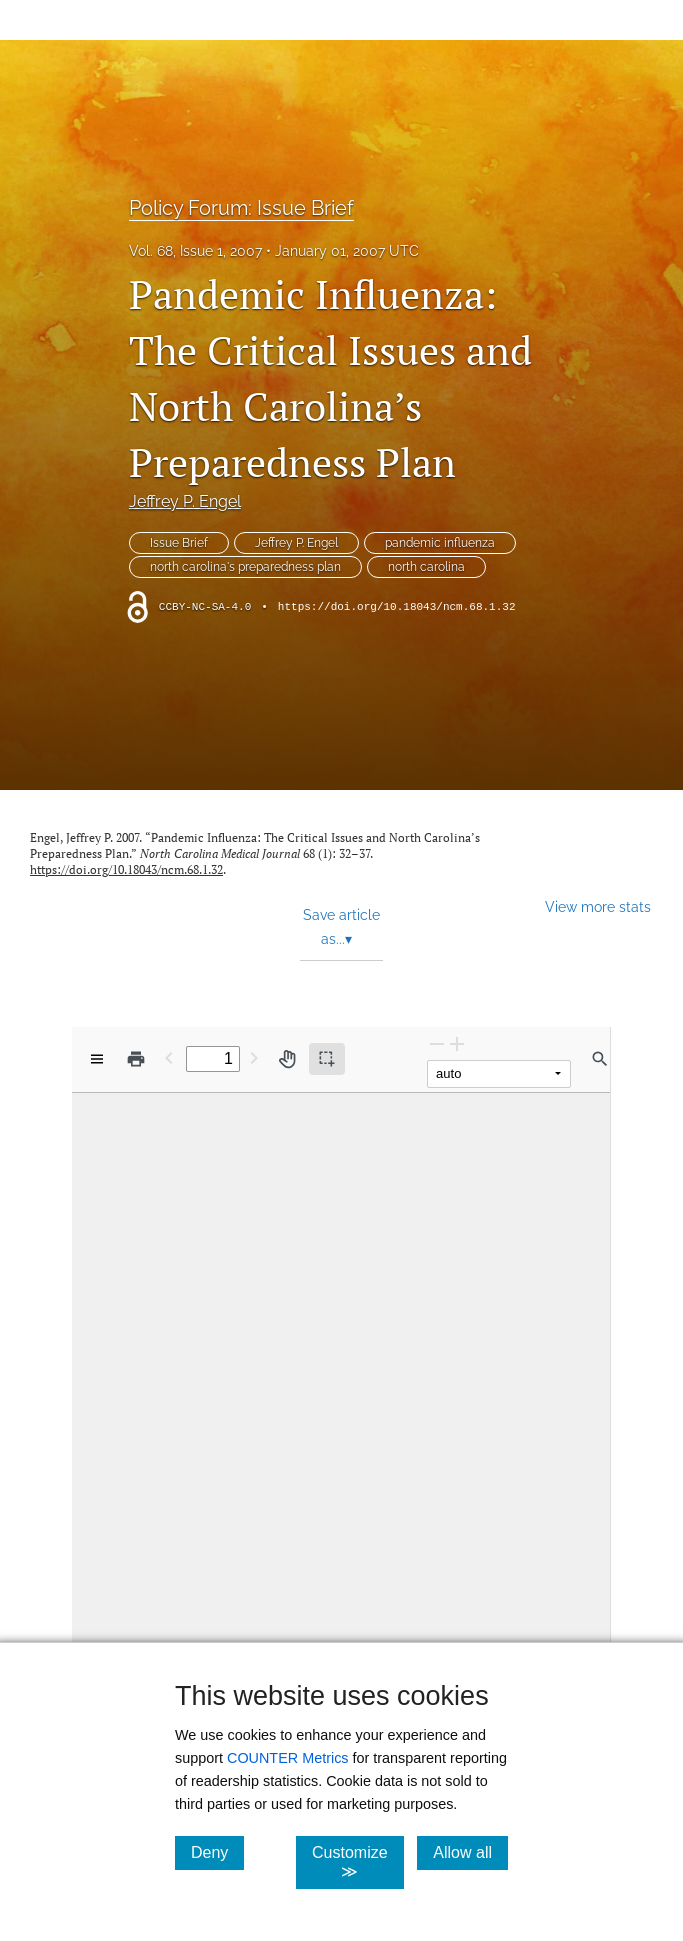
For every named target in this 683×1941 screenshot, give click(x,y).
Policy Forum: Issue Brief (241, 208)
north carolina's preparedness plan (245, 567)
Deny (217, 1852)
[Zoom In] (457, 1043)
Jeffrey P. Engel (185, 501)
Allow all (470, 1852)
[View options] (97, 1059)
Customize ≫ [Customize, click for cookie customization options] (358, 1862)
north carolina (426, 567)
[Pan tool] (287, 1059)
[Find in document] (600, 1059)
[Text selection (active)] (327, 1059)
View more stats (598, 906)
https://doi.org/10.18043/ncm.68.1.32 (397, 607)
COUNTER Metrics (288, 1758)
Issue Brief (179, 543)
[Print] (136, 1059)
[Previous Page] (169, 1057)
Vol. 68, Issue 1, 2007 (195, 251)
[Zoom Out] (437, 1043)
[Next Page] (254, 1057)
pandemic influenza (440, 543)
